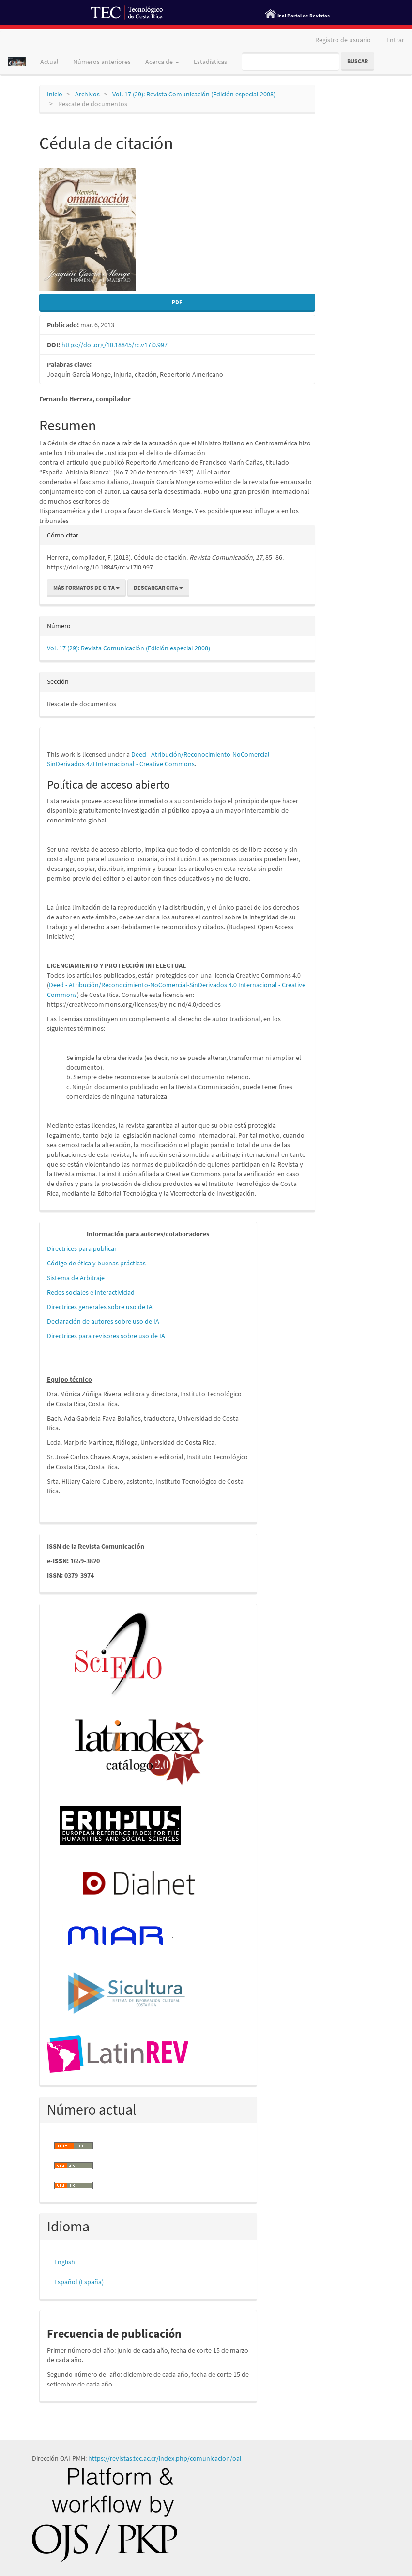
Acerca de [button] (162, 61)
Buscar (357, 60)
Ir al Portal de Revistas (303, 15)
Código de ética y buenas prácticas (96, 1263)
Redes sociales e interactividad (91, 1292)
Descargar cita (158, 587)
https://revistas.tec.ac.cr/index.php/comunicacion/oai (164, 2458)
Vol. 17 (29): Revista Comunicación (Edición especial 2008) (193, 94)
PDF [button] (177, 302)
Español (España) (79, 2281)
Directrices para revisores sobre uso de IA (106, 1335)
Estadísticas (210, 61)
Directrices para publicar (82, 1248)
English (64, 2262)
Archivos (87, 94)
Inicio (54, 94)
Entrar (395, 39)
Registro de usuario (343, 39)
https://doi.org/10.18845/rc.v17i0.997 (114, 344)
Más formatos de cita (86, 587)
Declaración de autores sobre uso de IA (103, 1321)
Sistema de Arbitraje (76, 1277)
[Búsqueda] (290, 61)
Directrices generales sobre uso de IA (100, 1306)
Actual (49, 61)
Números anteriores (102, 61)
